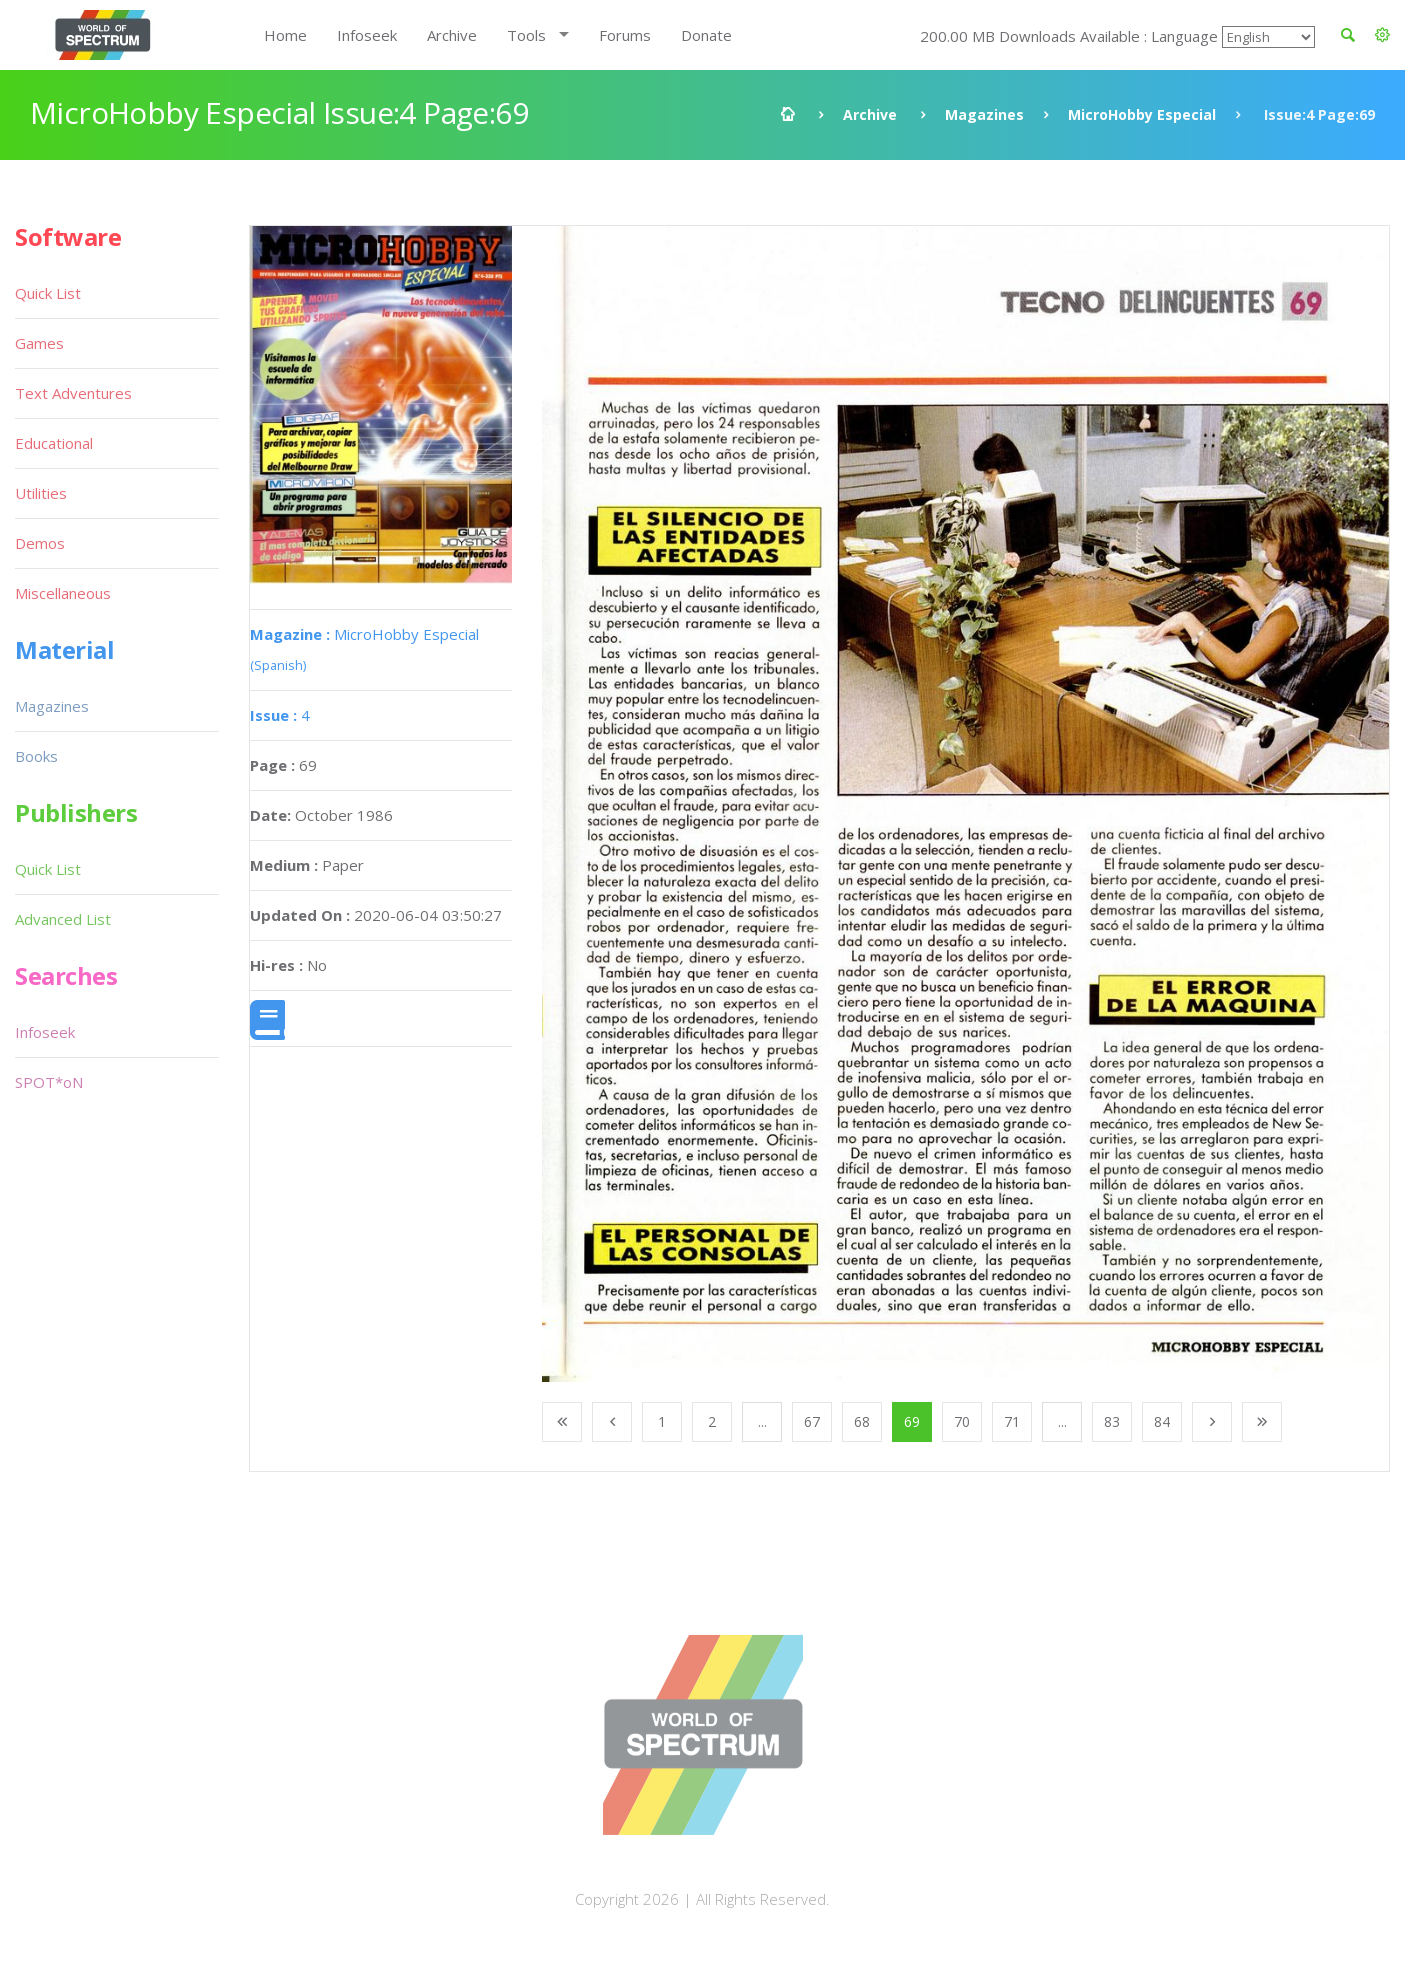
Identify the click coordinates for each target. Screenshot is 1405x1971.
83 (1112, 1421)
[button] (1382, 35)
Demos (40, 543)
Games (39, 343)
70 (962, 1421)
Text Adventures (73, 393)
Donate (706, 35)
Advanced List (63, 919)
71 (1012, 1421)
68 (862, 1421)
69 (912, 1421)
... (762, 1421)
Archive (452, 35)
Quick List (48, 293)
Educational (54, 443)
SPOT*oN (49, 1082)
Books (36, 756)
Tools (526, 35)
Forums (625, 35)
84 (1162, 1421)
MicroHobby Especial (1142, 114)
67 (812, 1421)
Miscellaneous (63, 593)
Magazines (984, 114)
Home (285, 35)
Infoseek (367, 35)
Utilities (41, 493)
